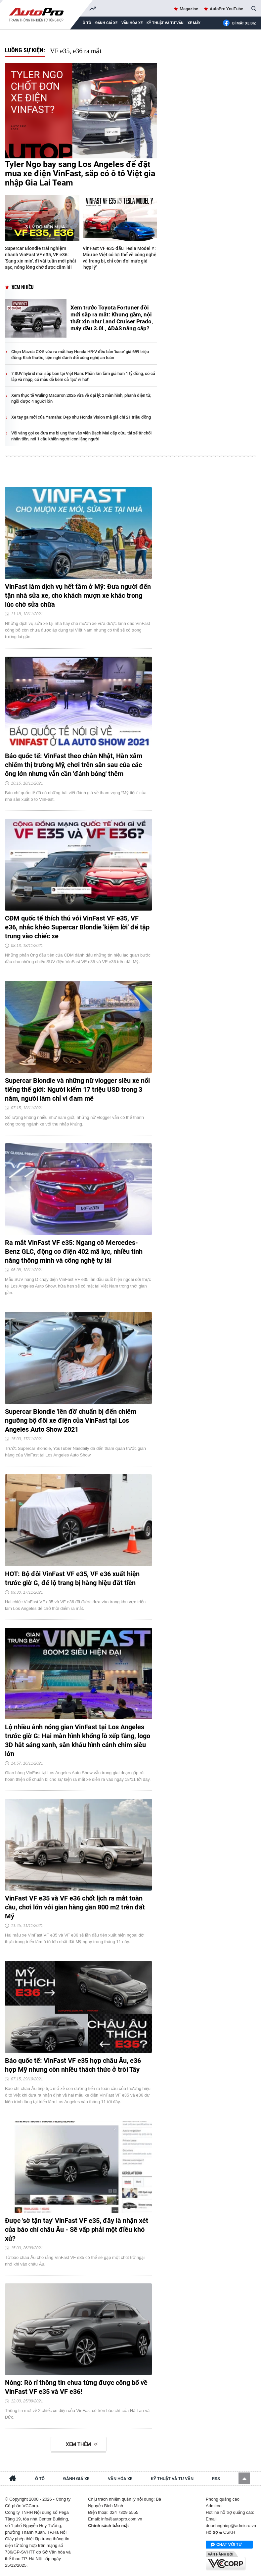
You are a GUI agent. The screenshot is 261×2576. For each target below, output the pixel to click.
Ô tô (40, 2478)
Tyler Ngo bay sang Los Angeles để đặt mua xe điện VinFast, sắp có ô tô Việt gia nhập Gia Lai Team (80, 173)
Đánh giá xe (106, 23)
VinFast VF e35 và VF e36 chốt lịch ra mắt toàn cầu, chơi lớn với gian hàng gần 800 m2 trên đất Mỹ (75, 1907)
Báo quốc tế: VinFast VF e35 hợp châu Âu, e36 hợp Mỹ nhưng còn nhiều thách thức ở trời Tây (73, 2065)
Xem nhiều (23, 287)
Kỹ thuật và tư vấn (165, 23)
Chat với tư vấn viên (226, 2545)
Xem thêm (78, 2444)
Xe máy (194, 23)
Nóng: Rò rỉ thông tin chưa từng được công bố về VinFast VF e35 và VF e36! (76, 2387)
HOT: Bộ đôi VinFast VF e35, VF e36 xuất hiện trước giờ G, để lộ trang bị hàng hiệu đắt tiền (72, 1578)
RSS (216, 2478)
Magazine (189, 8)
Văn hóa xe (132, 23)
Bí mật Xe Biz (239, 23)
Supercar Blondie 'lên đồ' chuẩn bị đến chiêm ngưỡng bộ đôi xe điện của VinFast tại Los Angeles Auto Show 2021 (70, 1420)
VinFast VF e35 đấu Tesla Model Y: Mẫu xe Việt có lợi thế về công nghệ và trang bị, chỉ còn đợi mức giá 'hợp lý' (119, 258)
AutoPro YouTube (226, 8)
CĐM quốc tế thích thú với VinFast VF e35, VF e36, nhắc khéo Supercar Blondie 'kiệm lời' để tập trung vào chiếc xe (77, 927)
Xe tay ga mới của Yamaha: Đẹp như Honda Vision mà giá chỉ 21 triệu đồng (81, 417)
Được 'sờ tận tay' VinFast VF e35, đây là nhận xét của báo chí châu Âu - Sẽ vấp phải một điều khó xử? (76, 2229)
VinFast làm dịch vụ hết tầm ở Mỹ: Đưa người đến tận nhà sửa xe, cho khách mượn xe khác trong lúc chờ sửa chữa (78, 595)
